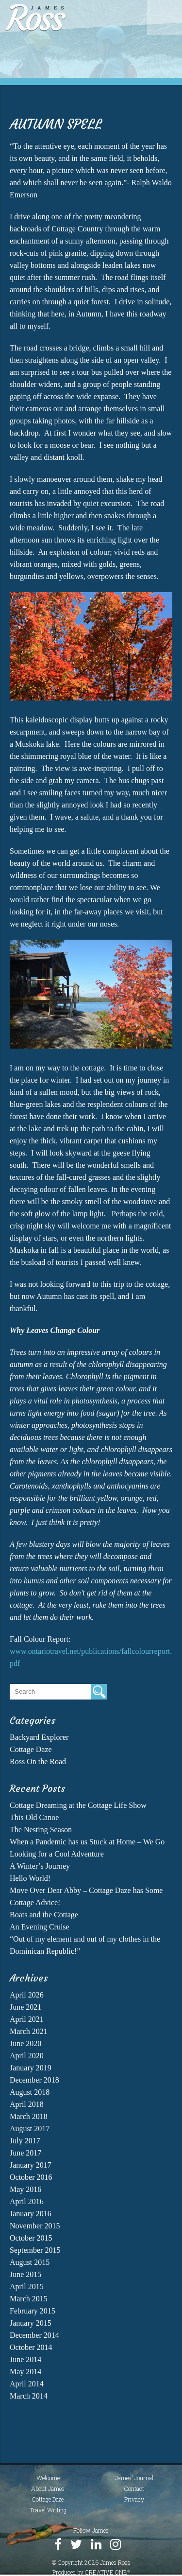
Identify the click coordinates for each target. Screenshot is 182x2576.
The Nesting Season (41, 1829)
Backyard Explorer (39, 1737)
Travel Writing (48, 2510)
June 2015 (25, 2274)
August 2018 (30, 2092)
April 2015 (27, 2286)
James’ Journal (134, 2478)
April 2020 (27, 2055)
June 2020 (25, 2043)
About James (48, 2488)
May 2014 (25, 2371)
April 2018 (27, 2104)
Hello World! (30, 1878)
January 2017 (30, 2165)
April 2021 (27, 2019)
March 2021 (29, 2031)
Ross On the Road (38, 1761)
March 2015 (29, 2299)
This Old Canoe (34, 1817)
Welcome (48, 2478)
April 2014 (27, 2384)
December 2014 (34, 2335)
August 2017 (30, 2128)
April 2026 (27, 1995)
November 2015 (35, 2226)
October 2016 (31, 2177)
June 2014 (25, 2359)
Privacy (134, 2499)
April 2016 (27, 2201)
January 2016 (30, 2213)
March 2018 (29, 2116)
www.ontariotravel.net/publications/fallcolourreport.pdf (91, 1657)
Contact (134, 2488)
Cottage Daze (31, 1749)
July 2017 (25, 2141)
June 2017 (25, 2153)
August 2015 (30, 2262)
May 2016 (25, 2189)
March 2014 (29, 2396)
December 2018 (34, 2080)
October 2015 (31, 2238)
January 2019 (30, 2068)
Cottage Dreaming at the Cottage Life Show (78, 1805)
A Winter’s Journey (40, 1866)
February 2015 (32, 2311)
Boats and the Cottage (44, 1914)
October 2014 (31, 2347)
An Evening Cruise (39, 1927)
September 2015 (35, 2250)
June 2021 (25, 2007)
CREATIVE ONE (107, 2572)
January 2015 (30, 2323)
